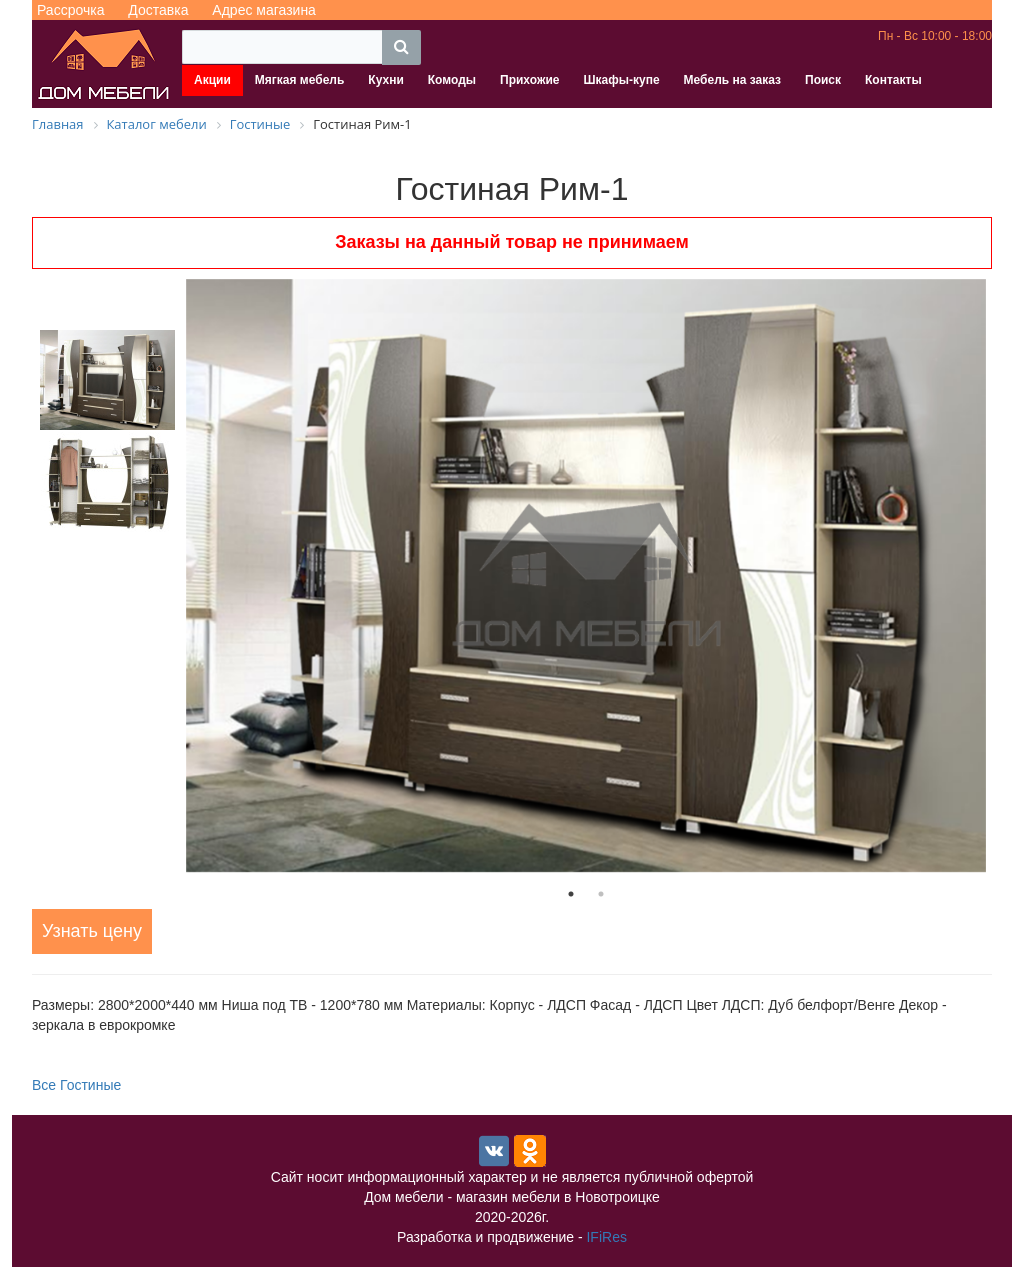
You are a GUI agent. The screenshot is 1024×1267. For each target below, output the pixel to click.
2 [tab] (601, 894)
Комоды (452, 80)
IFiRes (606, 1237)
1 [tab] (571, 894)
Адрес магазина (264, 10)
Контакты (893, 80)
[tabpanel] (586, 576)
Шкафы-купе (621, 80)
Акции (212, 80)
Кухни (385, 80)
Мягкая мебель (300, 80)
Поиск (823, 80)
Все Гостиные (76, 1085)
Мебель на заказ (732, 80)
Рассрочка (70, 10)
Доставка (158, 10)
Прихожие (529, 80)
